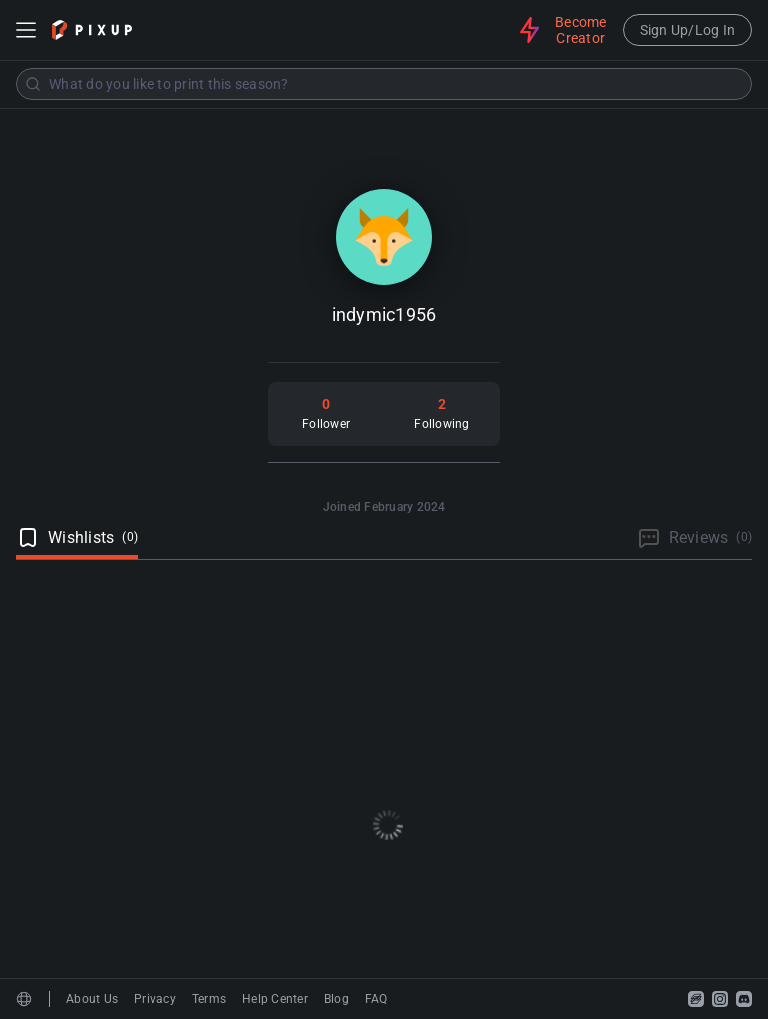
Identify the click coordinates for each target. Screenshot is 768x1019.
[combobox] (384, 84)
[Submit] (33, 84)
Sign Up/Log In (688, 30)
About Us (92, 999)
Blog (336, 999)
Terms (209, 999)
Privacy (155, 999)
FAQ (376, 999)
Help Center (275, 999)
